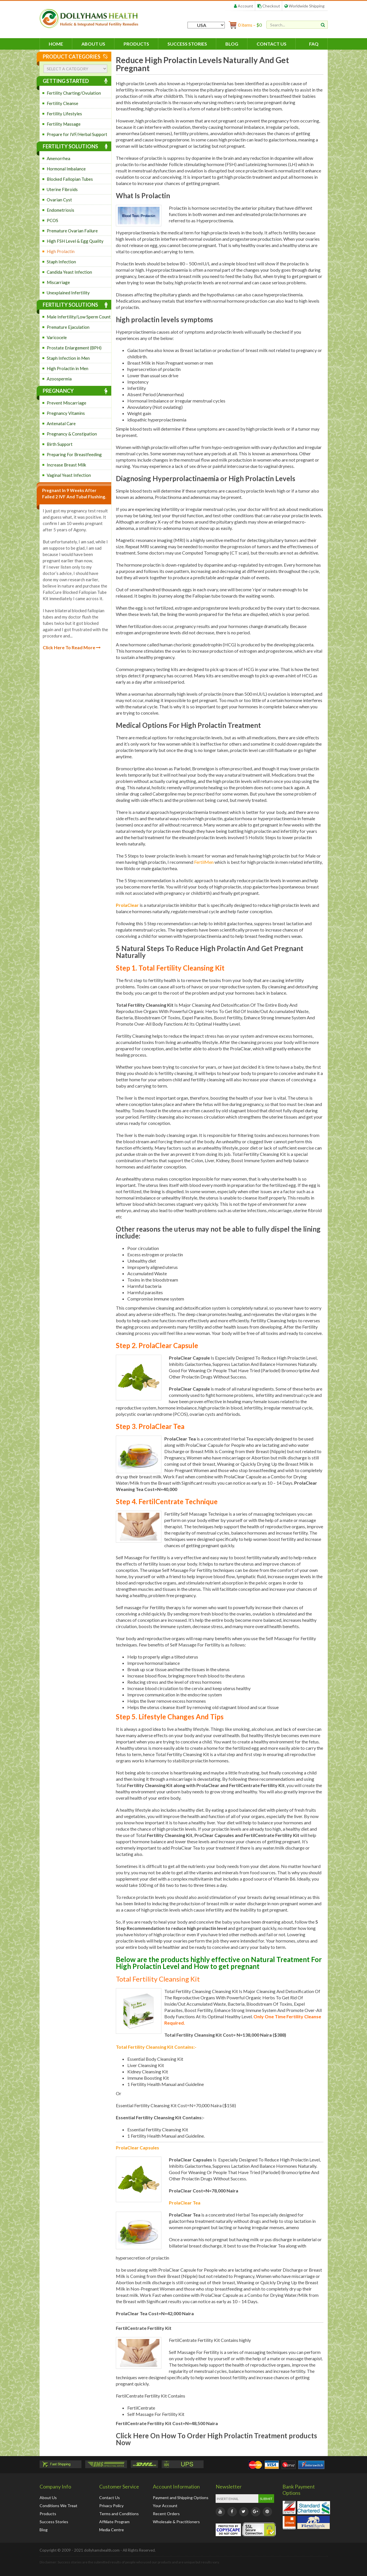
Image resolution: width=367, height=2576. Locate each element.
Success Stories (187, 43)
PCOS (52, 220)
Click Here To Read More (72, 647)
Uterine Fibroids (62, 189)
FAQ (314, 43)
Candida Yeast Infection (69, 272)
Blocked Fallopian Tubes (70, 179)
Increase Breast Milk (66, 464)
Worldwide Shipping (304, 5)
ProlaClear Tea (184, 2202)
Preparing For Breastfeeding (74, 454)
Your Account (165, 2505)
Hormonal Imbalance (66, 168)
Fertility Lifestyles (64, 113)
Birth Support (60, 444)
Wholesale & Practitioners (176, 2521)
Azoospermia (59, 378)
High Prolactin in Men (67, 368)
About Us (93, 43)
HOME (56, 43)
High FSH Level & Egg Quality (75, 241)
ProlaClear (127, 905)
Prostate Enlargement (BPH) (74, 347)
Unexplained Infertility (68, 292)
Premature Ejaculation (68, 327)
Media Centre (111, 2529)
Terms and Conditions (119, 2513)
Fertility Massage (64, 124)
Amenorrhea (58, 158)
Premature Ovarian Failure (72, 230)
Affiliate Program (114, 2521)
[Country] (206, 25)
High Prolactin (61, 251)
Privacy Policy (111, 2505)
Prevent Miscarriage (66, 402)
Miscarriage (58, 282)
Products (136, 43)
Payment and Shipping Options (180, 2497)
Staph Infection (61, 261)
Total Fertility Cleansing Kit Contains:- (156, 2047)
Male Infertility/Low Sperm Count (79, 316)
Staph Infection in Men (68, 358)
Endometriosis (60, 210)
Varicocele (57, 337)
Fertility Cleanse (62, 103)
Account (243, 5)
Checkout (268, 5)
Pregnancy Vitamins (66, 413)
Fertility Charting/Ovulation (74, 93)
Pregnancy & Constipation (72, 433)
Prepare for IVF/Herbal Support (77, 134)
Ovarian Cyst (59, 199)
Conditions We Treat (58, 2505)
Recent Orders (166, 2513)
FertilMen (204, 862)
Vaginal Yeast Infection (69, 475)
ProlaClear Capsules (137, 2147)
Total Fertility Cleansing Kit (158, 1979)
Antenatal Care (61, 423)
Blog (231, 43)
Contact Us (271, 43)
